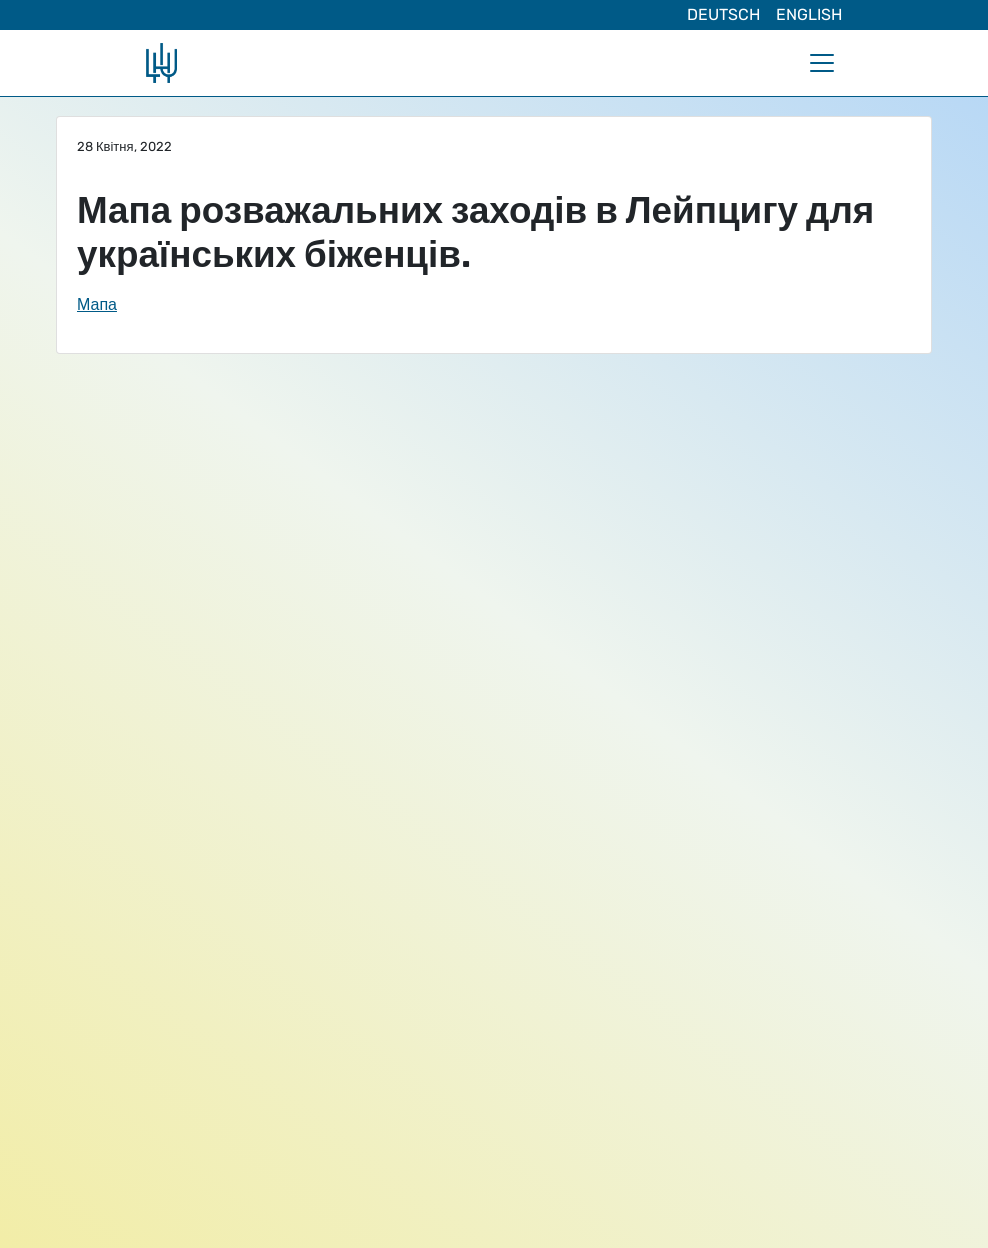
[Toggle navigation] (822, 63)
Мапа (97, 304)
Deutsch (723, 14)
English (809, 14)
